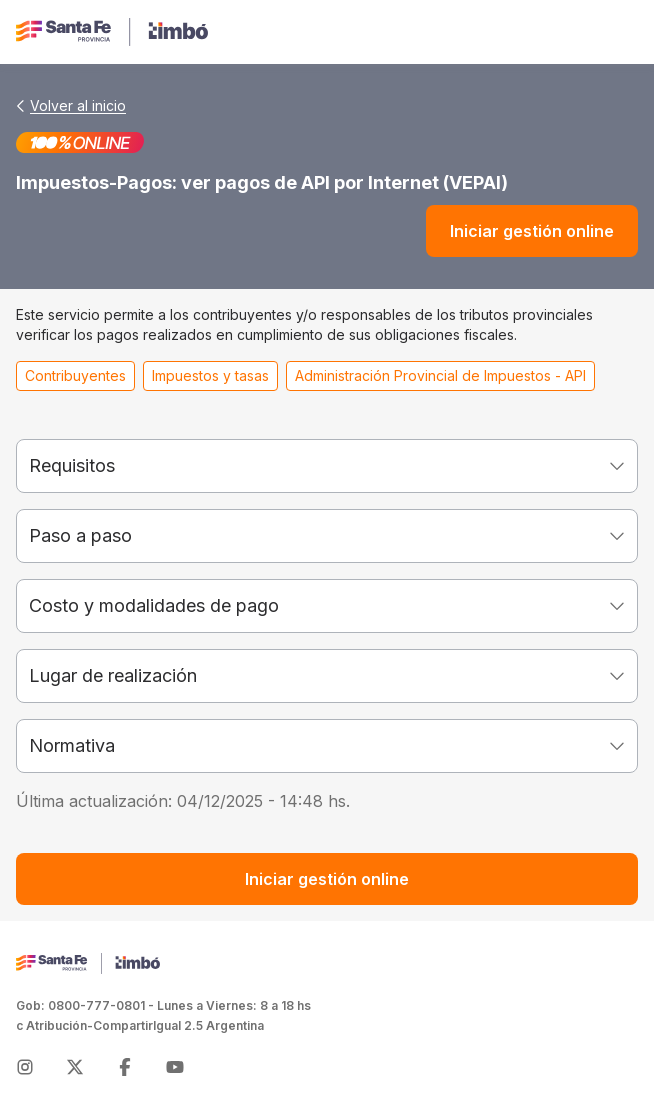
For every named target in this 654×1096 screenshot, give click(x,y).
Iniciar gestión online (532, 231)
